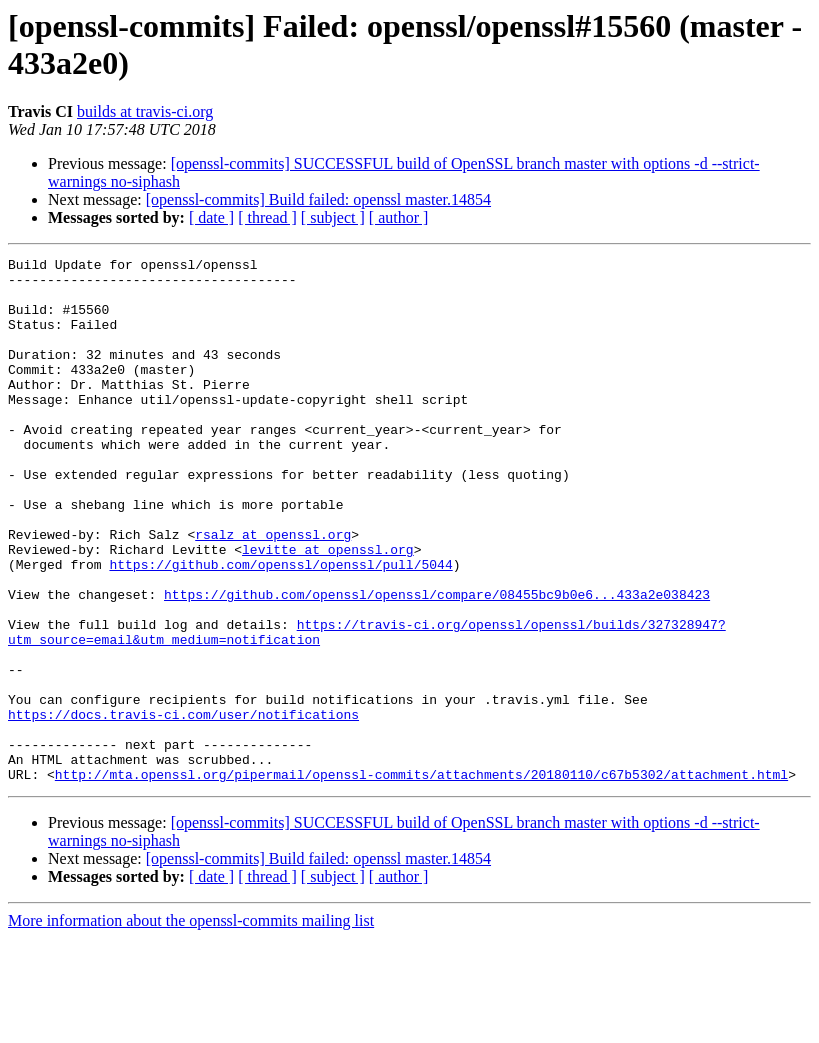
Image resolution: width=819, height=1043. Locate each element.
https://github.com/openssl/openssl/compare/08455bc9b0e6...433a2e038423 (437, 663)
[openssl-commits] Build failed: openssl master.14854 (318, 199)
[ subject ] (333, 217)
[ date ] (211, 217)
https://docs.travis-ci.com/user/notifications (183, 807)
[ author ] (399, 217)
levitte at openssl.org (328, 609)
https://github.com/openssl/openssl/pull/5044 (280, 627)
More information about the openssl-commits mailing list (191, 1025)
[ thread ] (267, 217)
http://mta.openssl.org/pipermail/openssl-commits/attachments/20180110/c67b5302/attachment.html (421, 879)
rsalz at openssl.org (273, 591)
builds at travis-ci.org (145, 111)
